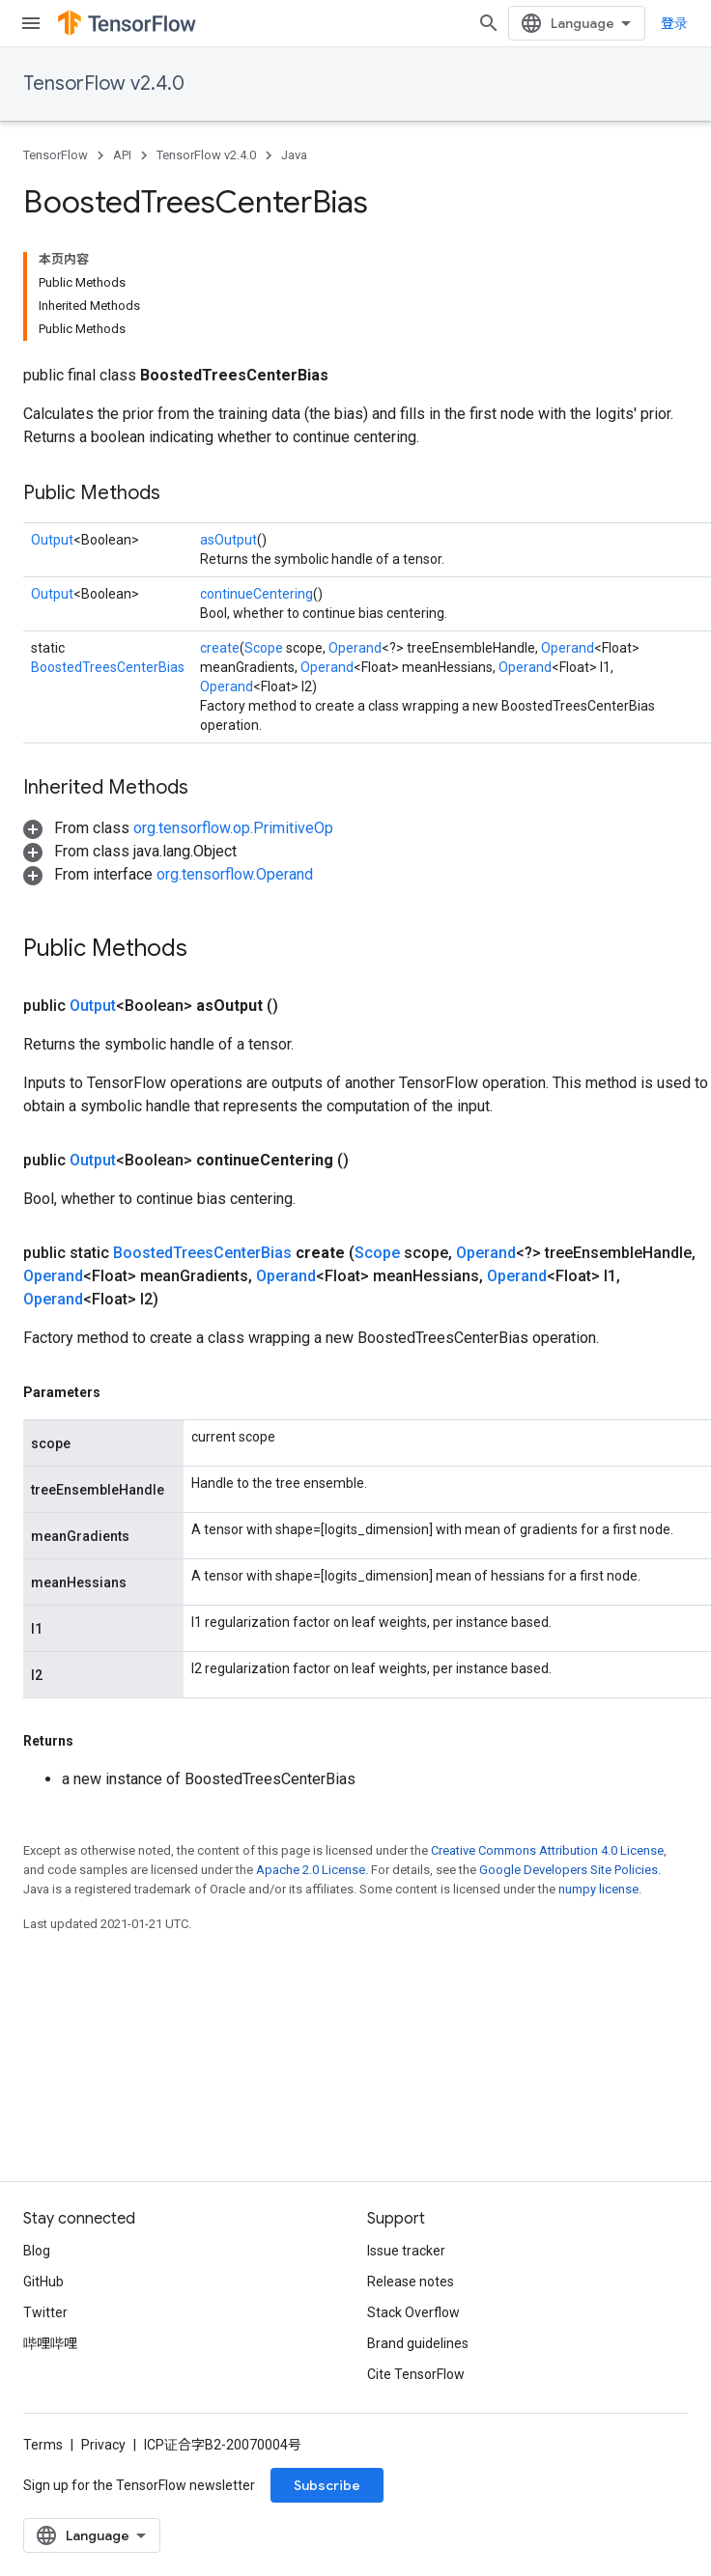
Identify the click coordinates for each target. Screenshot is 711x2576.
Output (52, 539)
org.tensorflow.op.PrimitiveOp (233, 828)
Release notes (410, 2281)
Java (294, 155)
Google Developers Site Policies (568, 1869)
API (122, 155)
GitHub (43, 2281)
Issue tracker (406, 2250)
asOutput (228, 539)
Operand (355, 648)
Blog (36, 2250)
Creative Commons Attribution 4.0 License (547, 1850)
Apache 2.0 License (310, 1869)
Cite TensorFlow (416, 2374)
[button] (178, 828)
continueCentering (256, 594)
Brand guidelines (418, 2343)
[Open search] (488, 23)
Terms (43, 2444)
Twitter (45, 2312)
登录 (674, 23)
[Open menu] (31, 23)
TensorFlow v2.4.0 (104, 83)
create (220, 648)
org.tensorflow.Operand (234, 874)
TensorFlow (55, 155)
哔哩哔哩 (50, 2343)
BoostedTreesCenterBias (108, 667)
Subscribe (327, 2485)
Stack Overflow (413, 2312)
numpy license (598, 1889)
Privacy (103, 2444)
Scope (263, 648)
